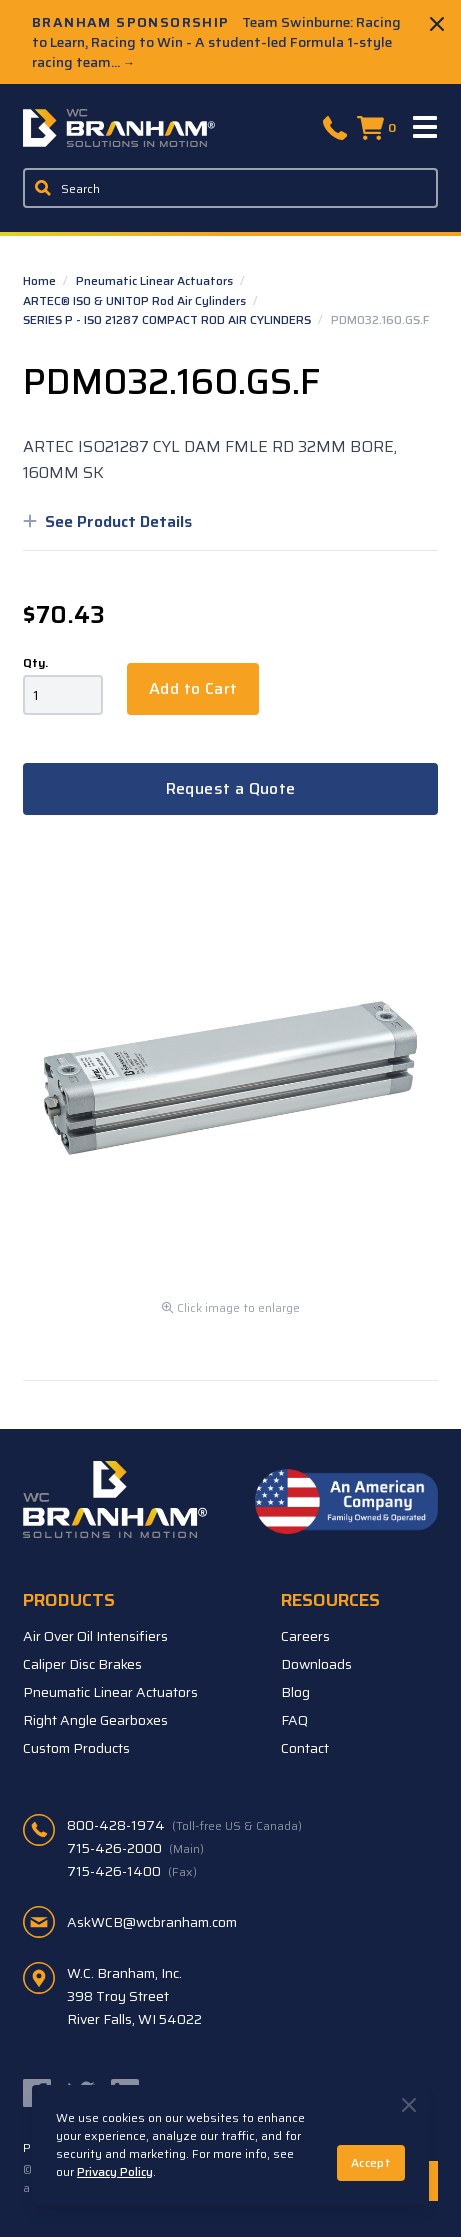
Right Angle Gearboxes (95, 1720)
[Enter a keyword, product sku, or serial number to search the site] (230, 188)
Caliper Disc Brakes (82, 1664)
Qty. (35, 663)
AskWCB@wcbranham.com (152, 1922)
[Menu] (426, 128)
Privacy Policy (115, 2171)
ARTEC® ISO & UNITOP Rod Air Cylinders (136, 300)
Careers (305, 1636)
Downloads (316, 1664)
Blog (295, 1692)
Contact (305, 1748)
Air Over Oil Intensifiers (95, 1636)
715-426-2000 (135, 1848)
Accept (371, 2162)
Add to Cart (193, 688)
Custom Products (76, 1748)
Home (41, 280)
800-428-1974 (184, 1825)
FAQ (294, 1720)
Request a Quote (231, 788)
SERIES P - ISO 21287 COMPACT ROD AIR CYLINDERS (168, 319)
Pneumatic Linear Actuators (156, 280)
